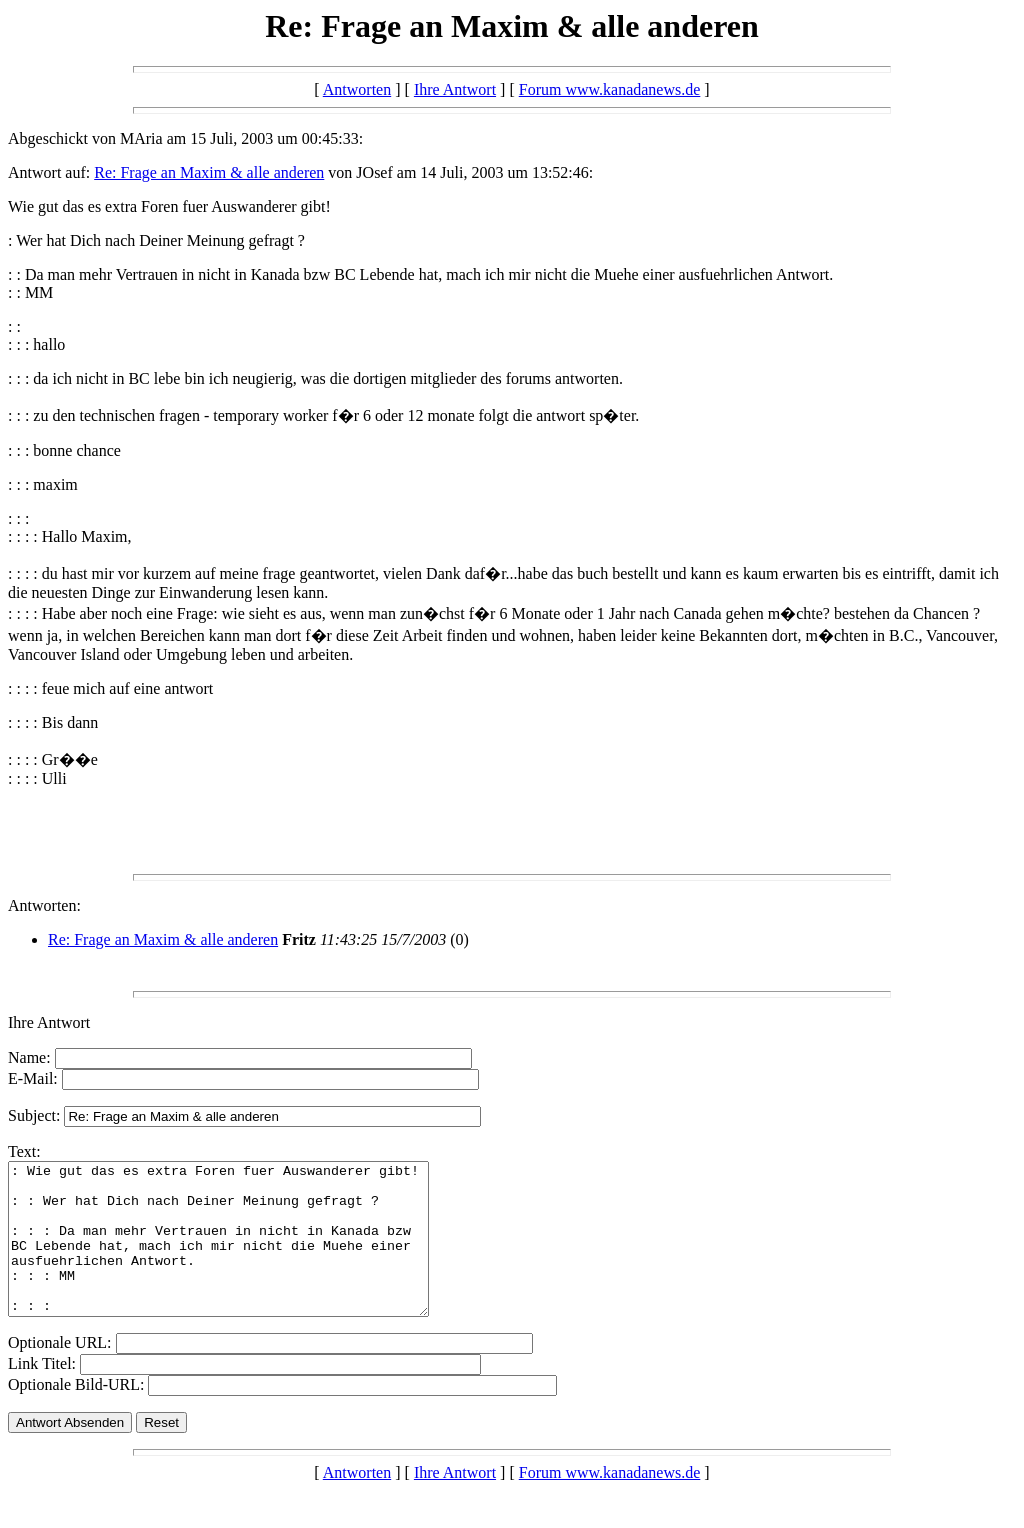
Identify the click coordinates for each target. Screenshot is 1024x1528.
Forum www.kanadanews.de (610, 89)
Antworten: (44, 905)
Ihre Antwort (455, 89)
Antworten (357, 89)
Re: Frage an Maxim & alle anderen (209, 172)
